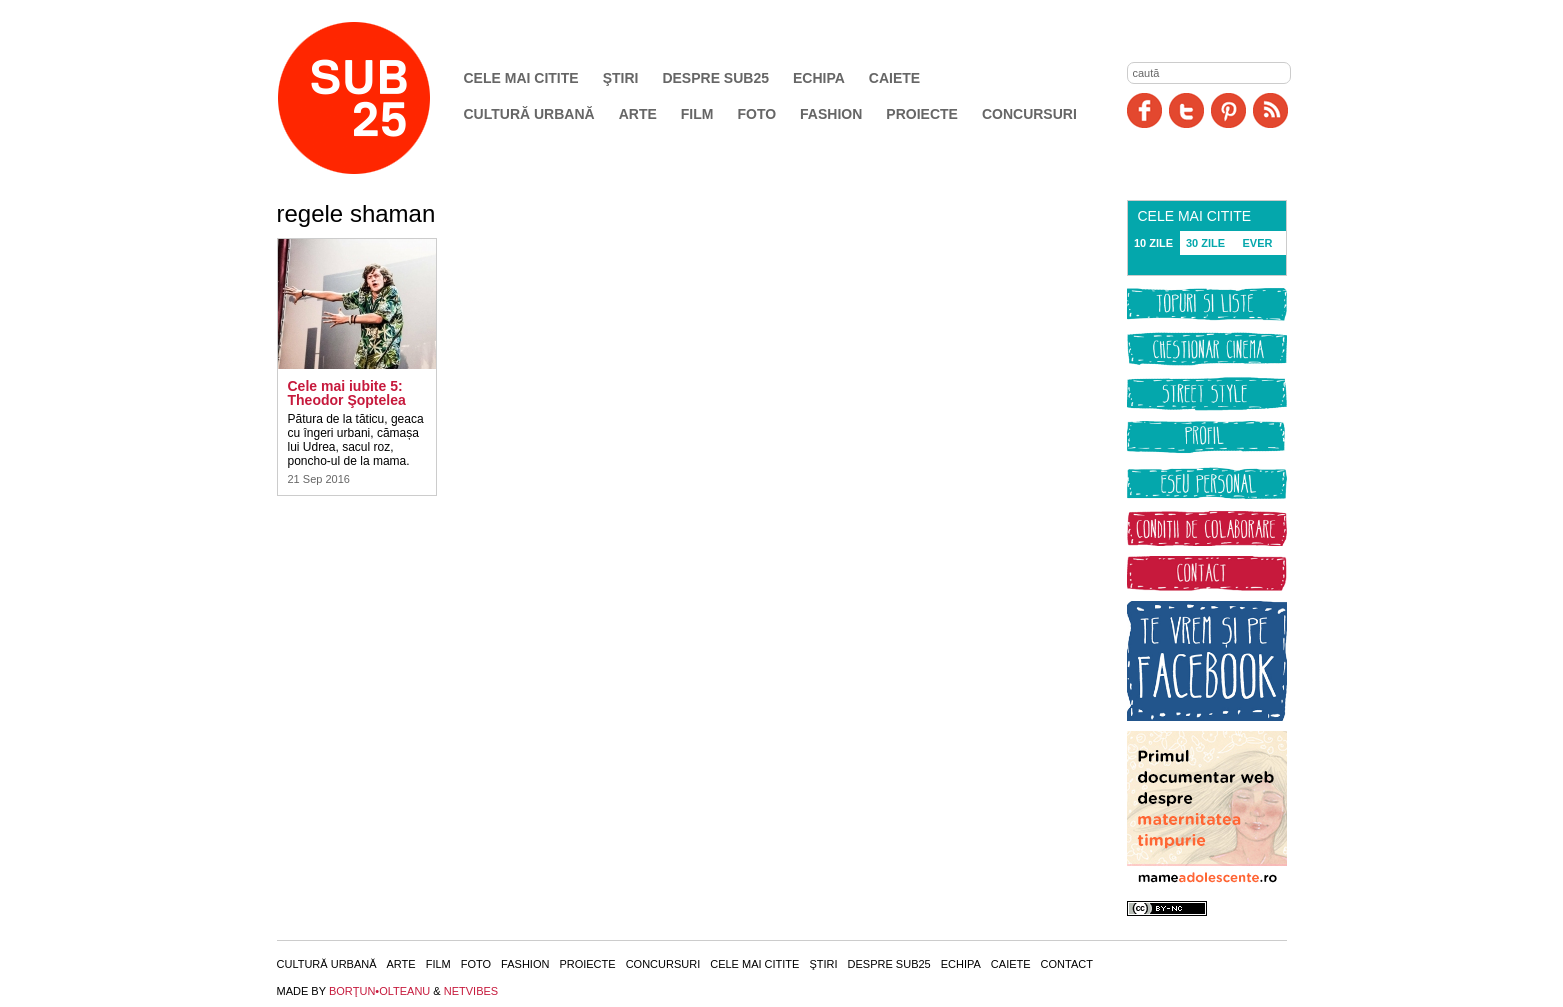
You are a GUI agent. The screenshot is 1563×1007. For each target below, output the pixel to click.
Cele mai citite (521, 78)
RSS (1270, 110)
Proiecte (922, 114)
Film (697, 114)
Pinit (1228, 110)
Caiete (894, 78)
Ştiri (621, 78)
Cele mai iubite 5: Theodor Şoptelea (347, 393)
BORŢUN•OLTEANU (379, 991)
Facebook (1144, 110)
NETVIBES (471, 991)
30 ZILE (1205, 243)
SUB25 (377, 98)
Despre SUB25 (715, 78)
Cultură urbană (529, 114)
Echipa (819, 78)
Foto (756, 114)
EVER (1258, 243)
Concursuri (1029, 114)
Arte (638, 114)
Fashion (831, 114)
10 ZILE (1153, 243)
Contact (1067, 964)
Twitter (1186, 110)
